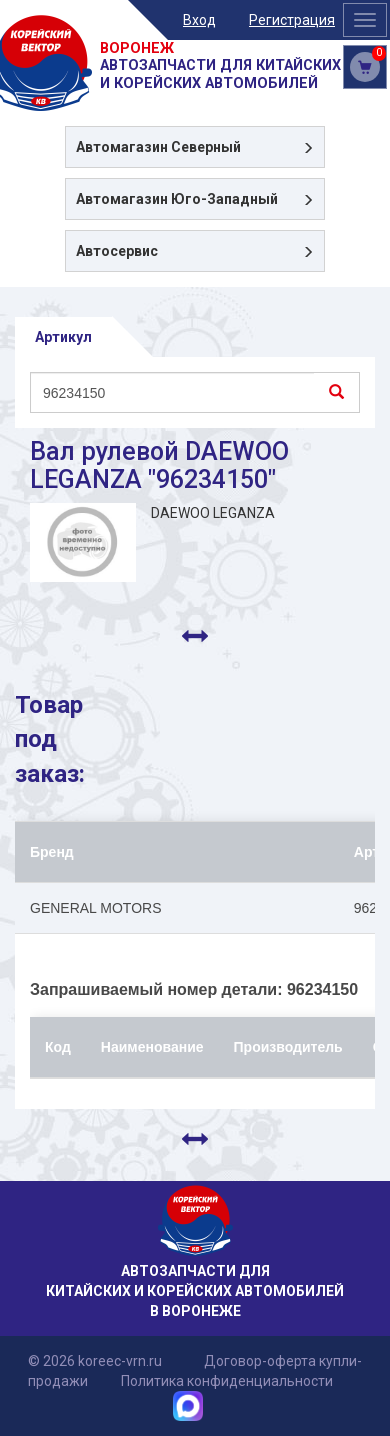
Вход (199, 20)
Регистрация (292, 20)
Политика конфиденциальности (227, 1381)
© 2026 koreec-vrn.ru (95, 1361)
